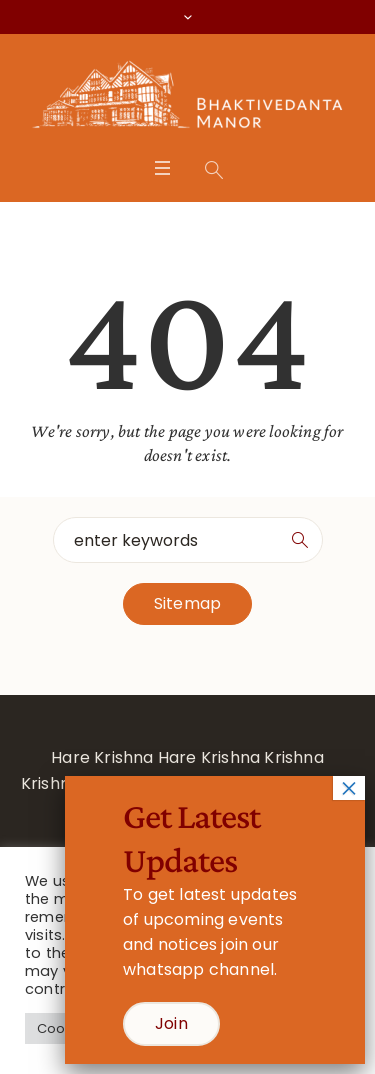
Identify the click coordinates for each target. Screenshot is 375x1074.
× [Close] (349, 788)
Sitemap (187, 603)
